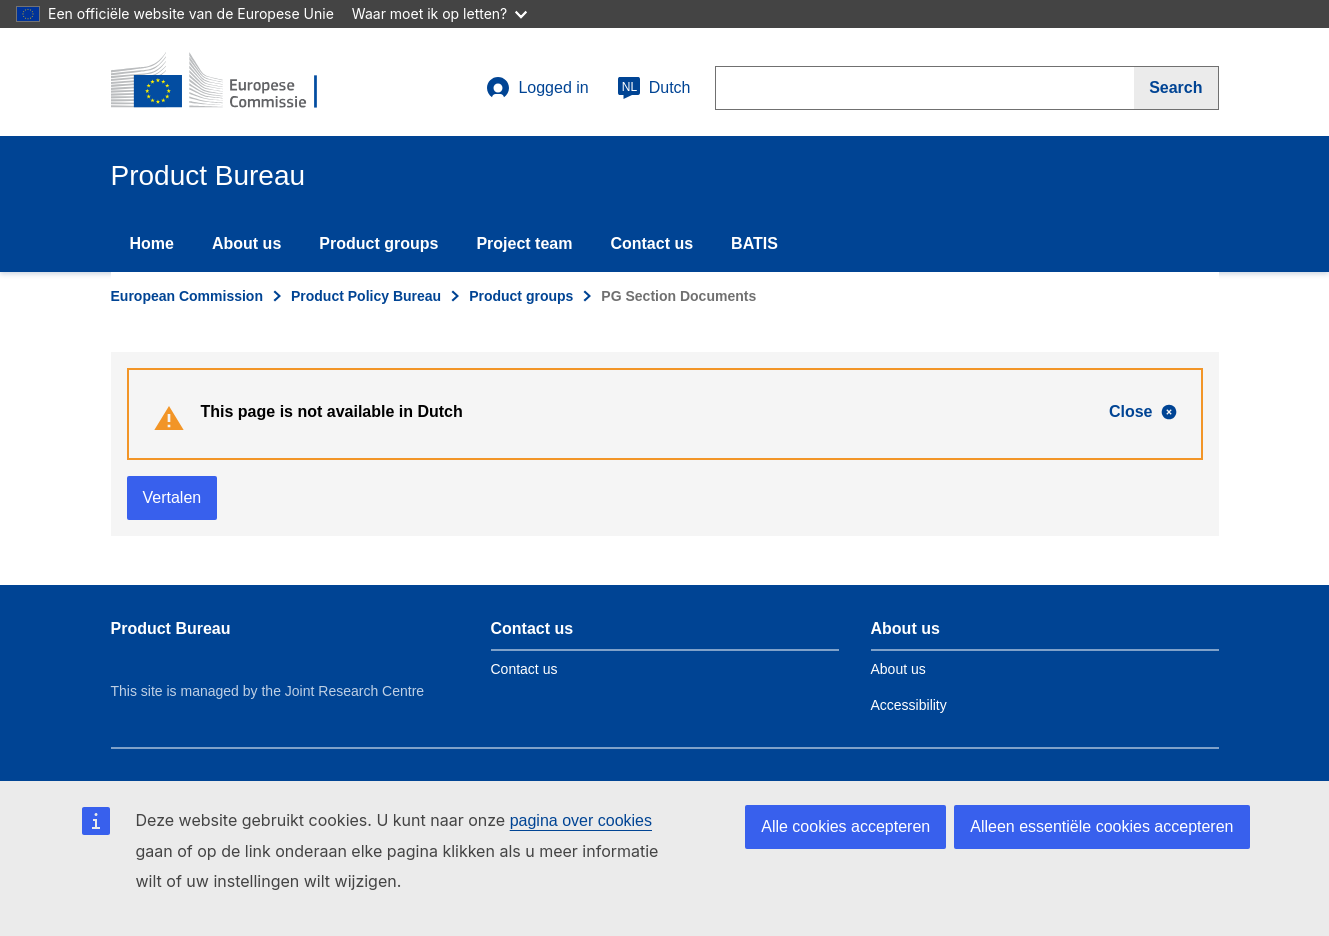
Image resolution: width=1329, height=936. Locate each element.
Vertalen (172, 497)
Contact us (651, 243)
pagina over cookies (581, 820)
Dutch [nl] (654, 88)
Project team (524, 243)
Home (152, 243)
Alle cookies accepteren (845, 826)
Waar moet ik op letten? (439, 13)
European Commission (187, 296)
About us (246, 243)
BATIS (754, 243)
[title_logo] (232, 82)
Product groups (378, 243)
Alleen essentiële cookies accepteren (1101, 826)
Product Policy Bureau (366, 296)
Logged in (537, 88)
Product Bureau (171, 628)
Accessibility (909, 705)
